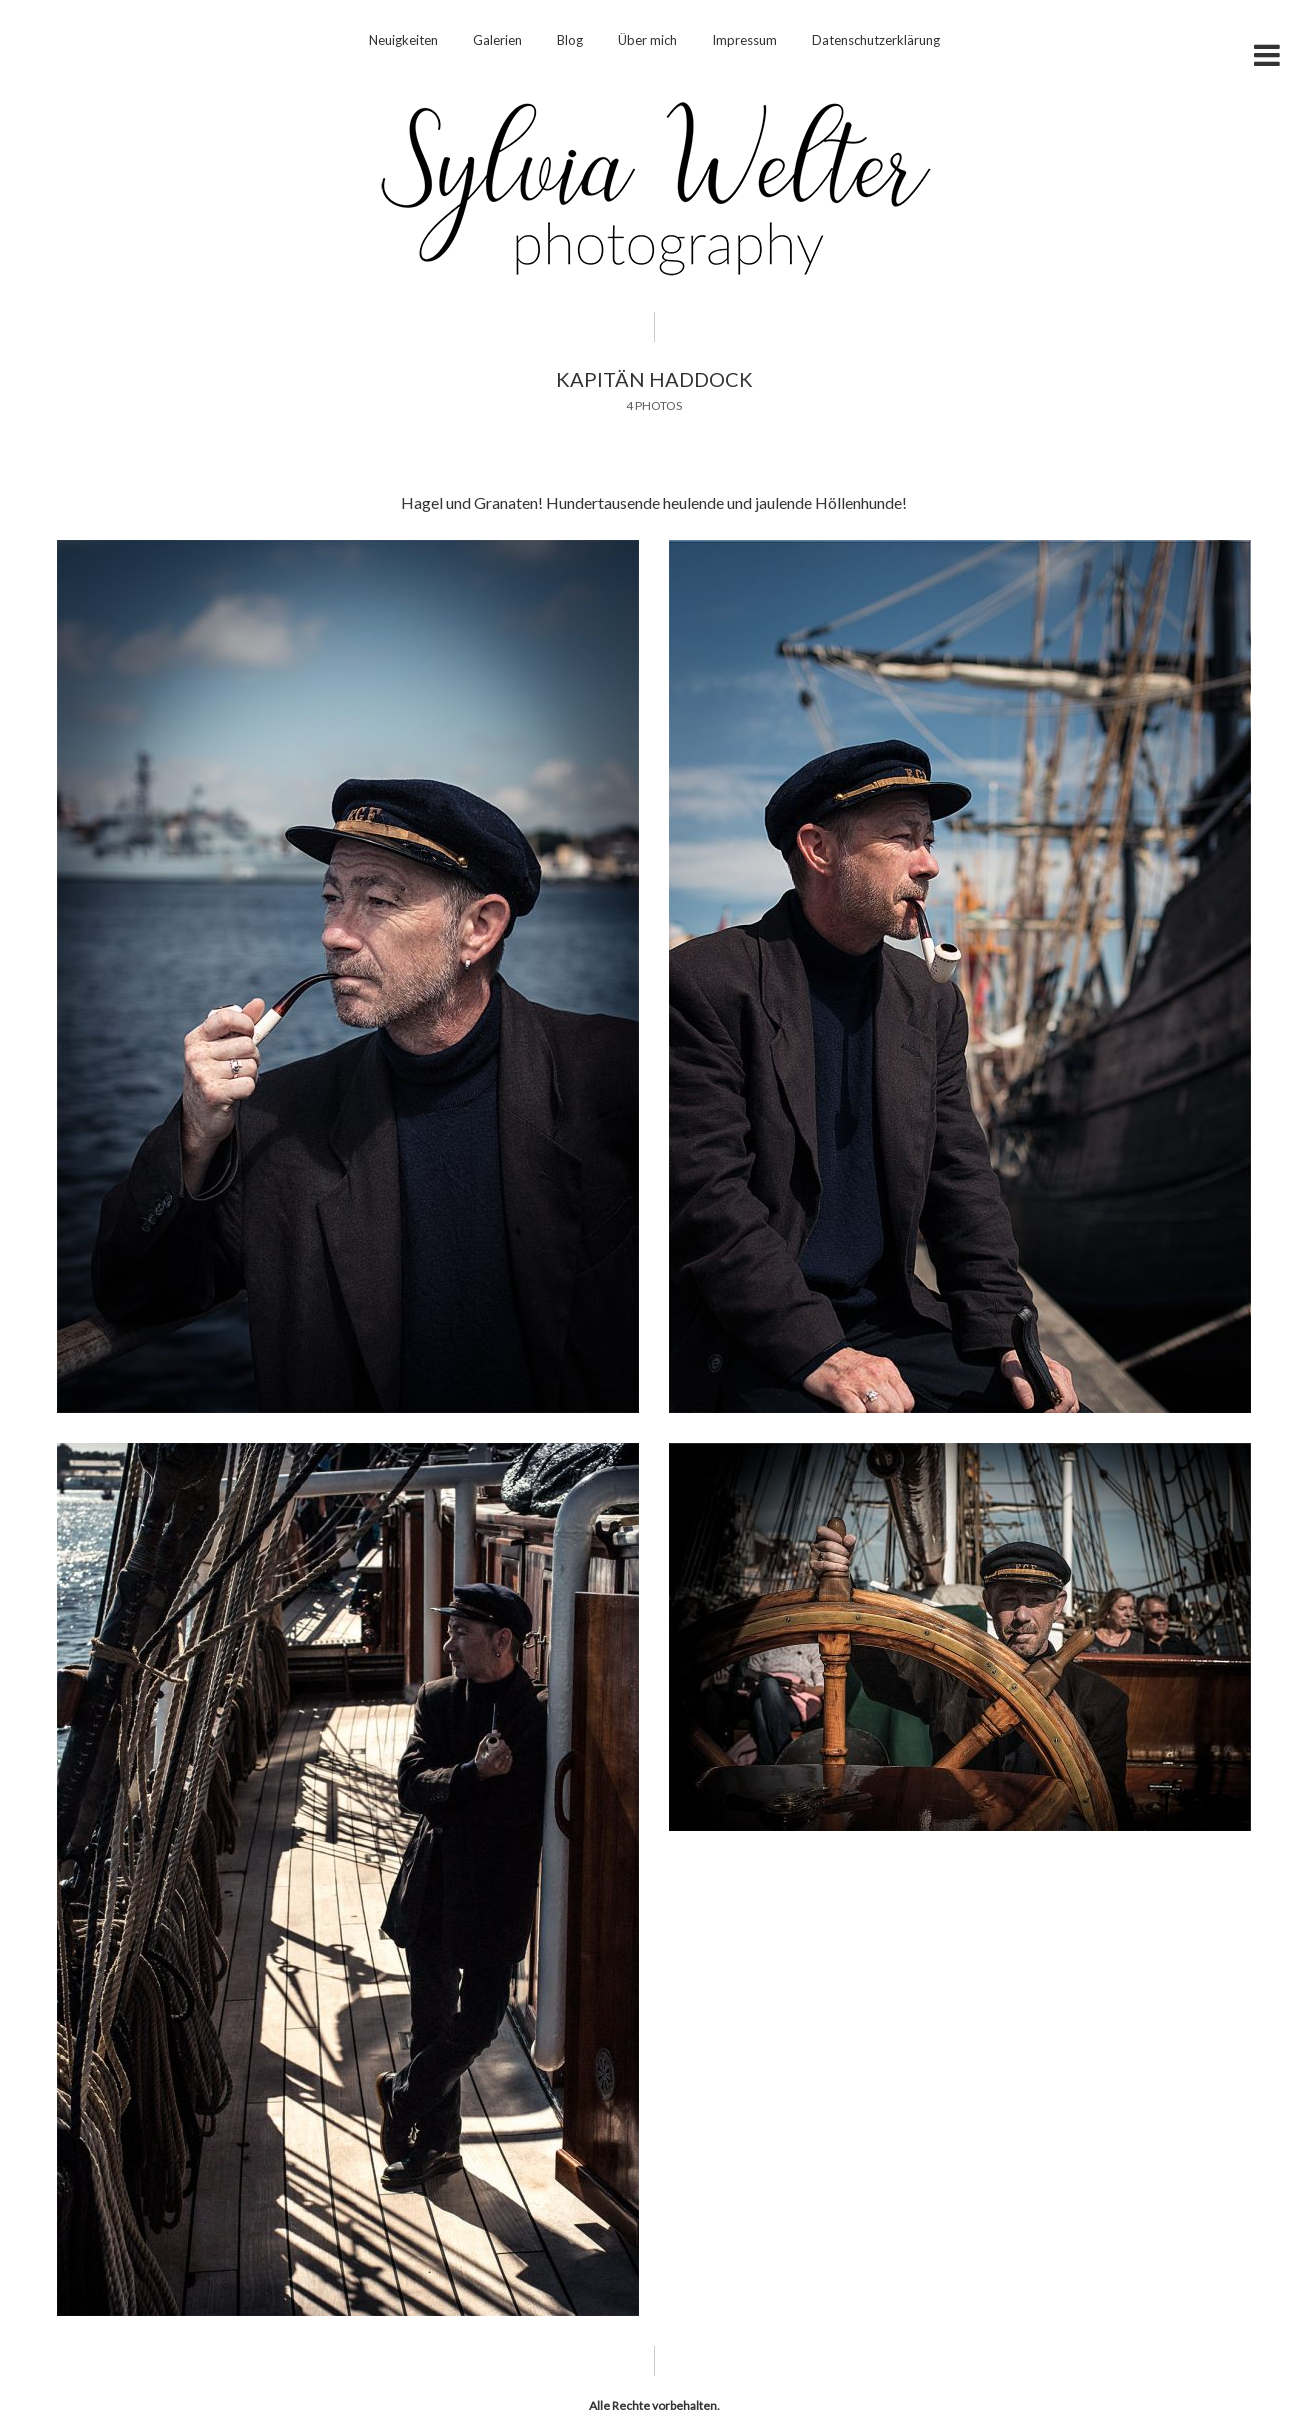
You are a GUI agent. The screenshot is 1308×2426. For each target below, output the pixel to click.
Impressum (744, 40)
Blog (570, 40)
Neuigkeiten (403, 40)
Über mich (647, 40)
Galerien (497, 40)
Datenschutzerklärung (876, 40)
